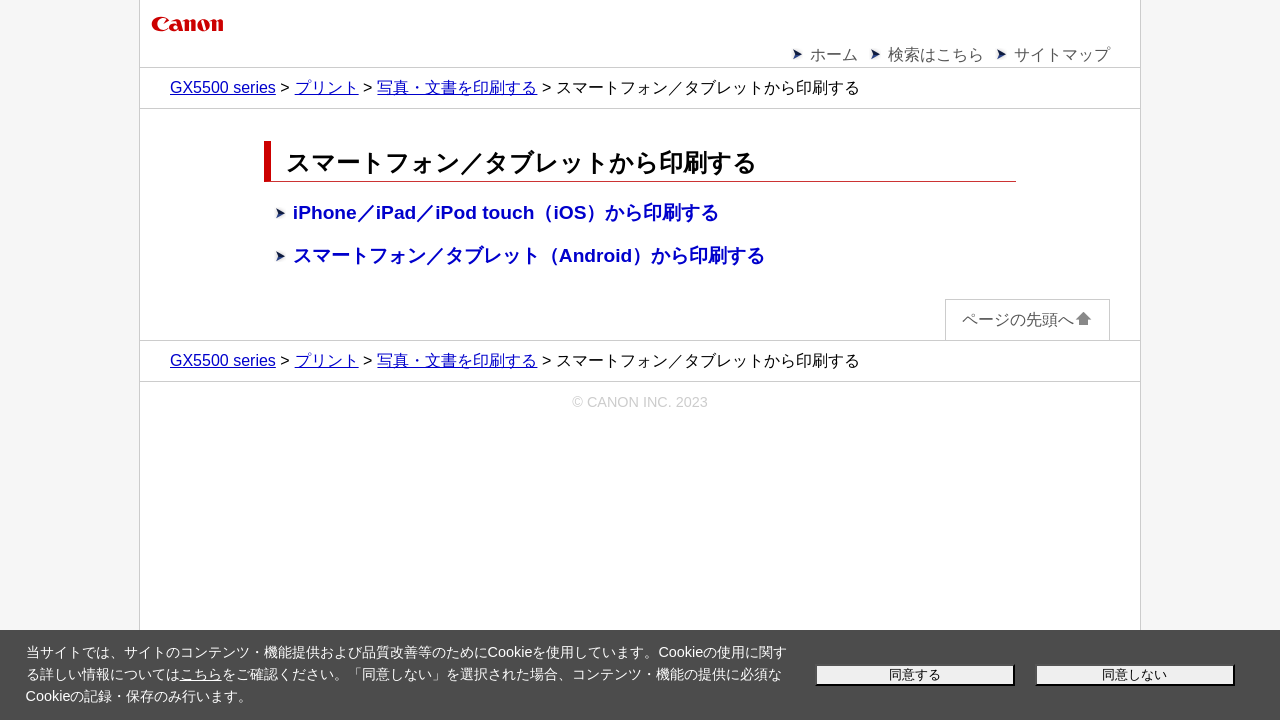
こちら (201, 674)
